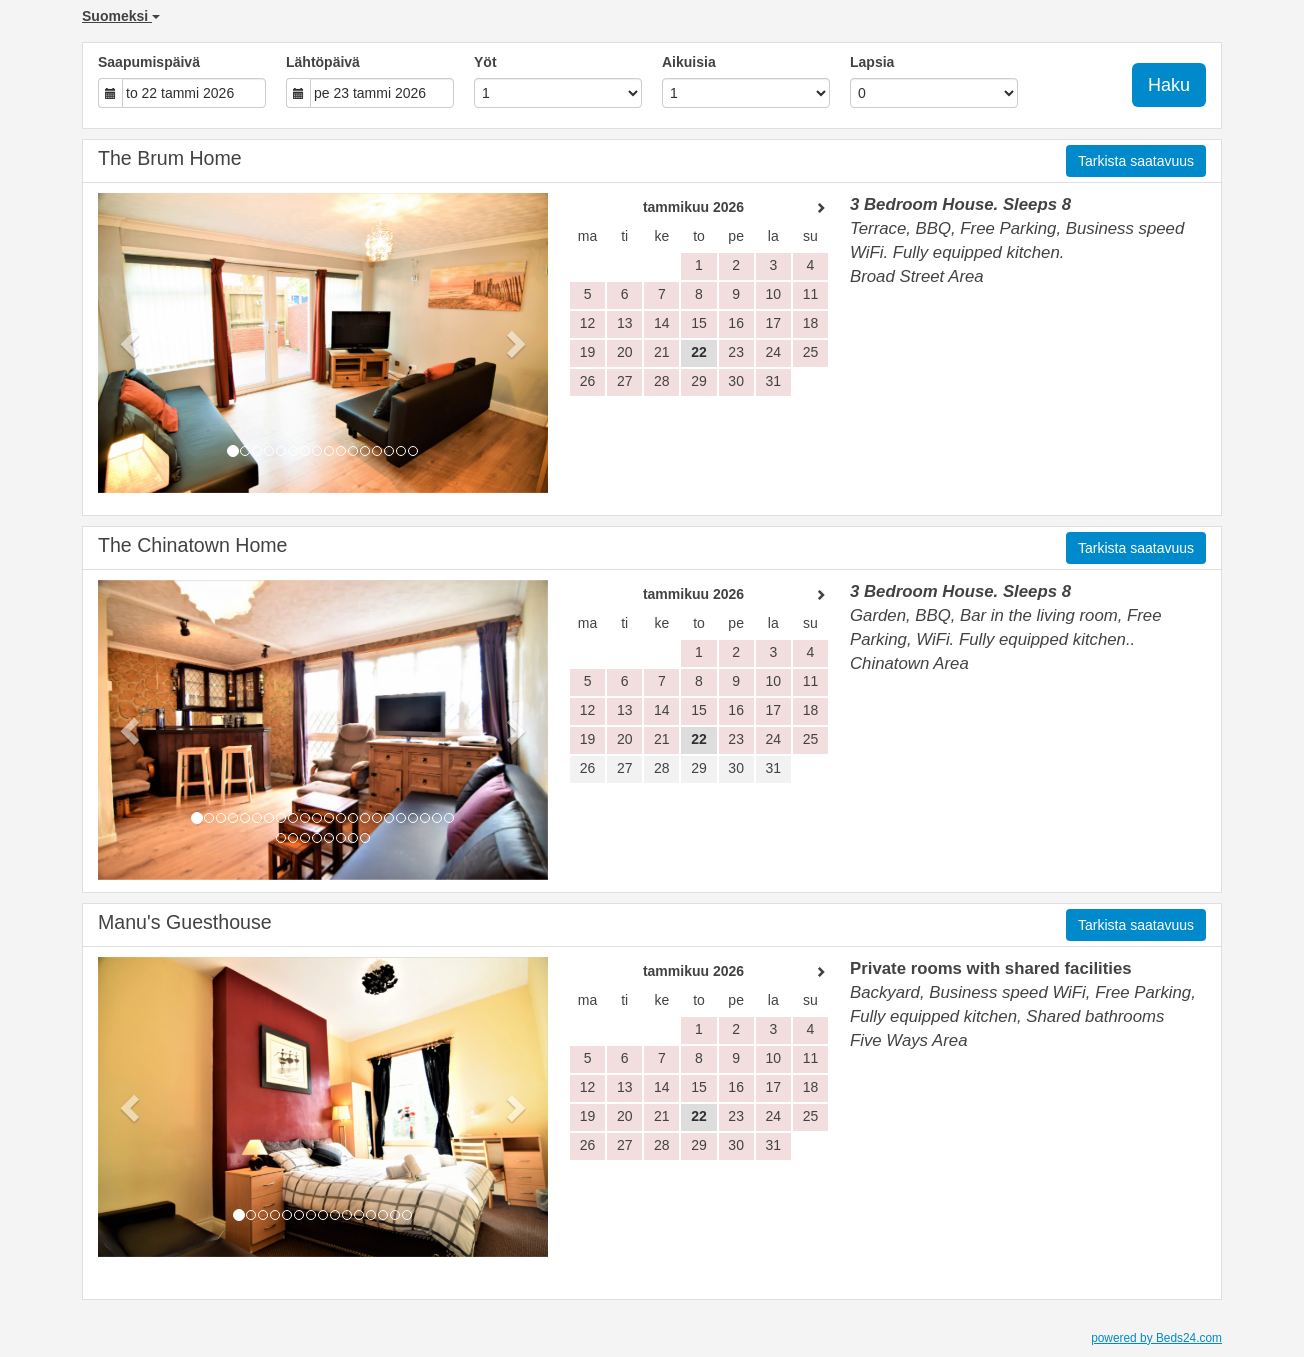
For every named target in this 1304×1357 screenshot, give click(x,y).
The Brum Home (170, 158)
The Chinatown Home (193, 545)
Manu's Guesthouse (185, 922)
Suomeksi (121, 16)
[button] (132, 343)
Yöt (485, 62)
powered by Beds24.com (1156, 1338)
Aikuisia (689, 62)
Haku (1169, 85)
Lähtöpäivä (323, 62)
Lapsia (872, 62)
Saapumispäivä (149, 62)
